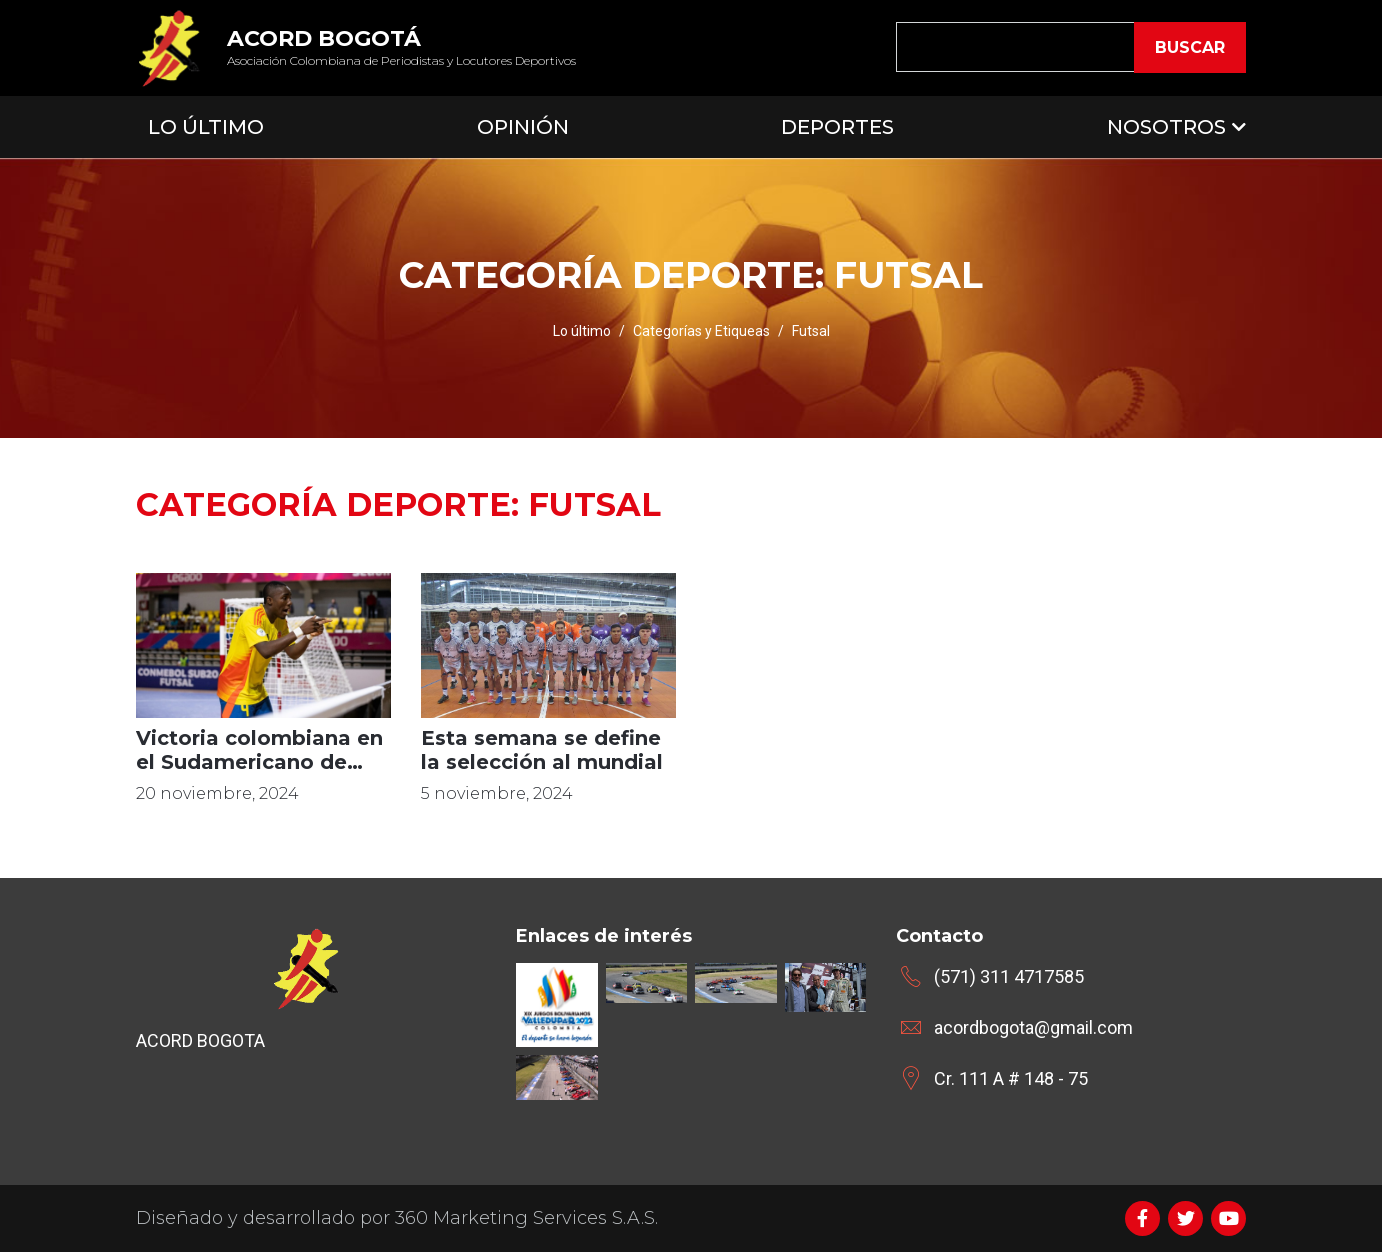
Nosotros (1166, 127)
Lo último (582, 331)
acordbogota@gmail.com (1033, 1027)
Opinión (523, 127)
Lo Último (206, 127)
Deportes (837, 127)
